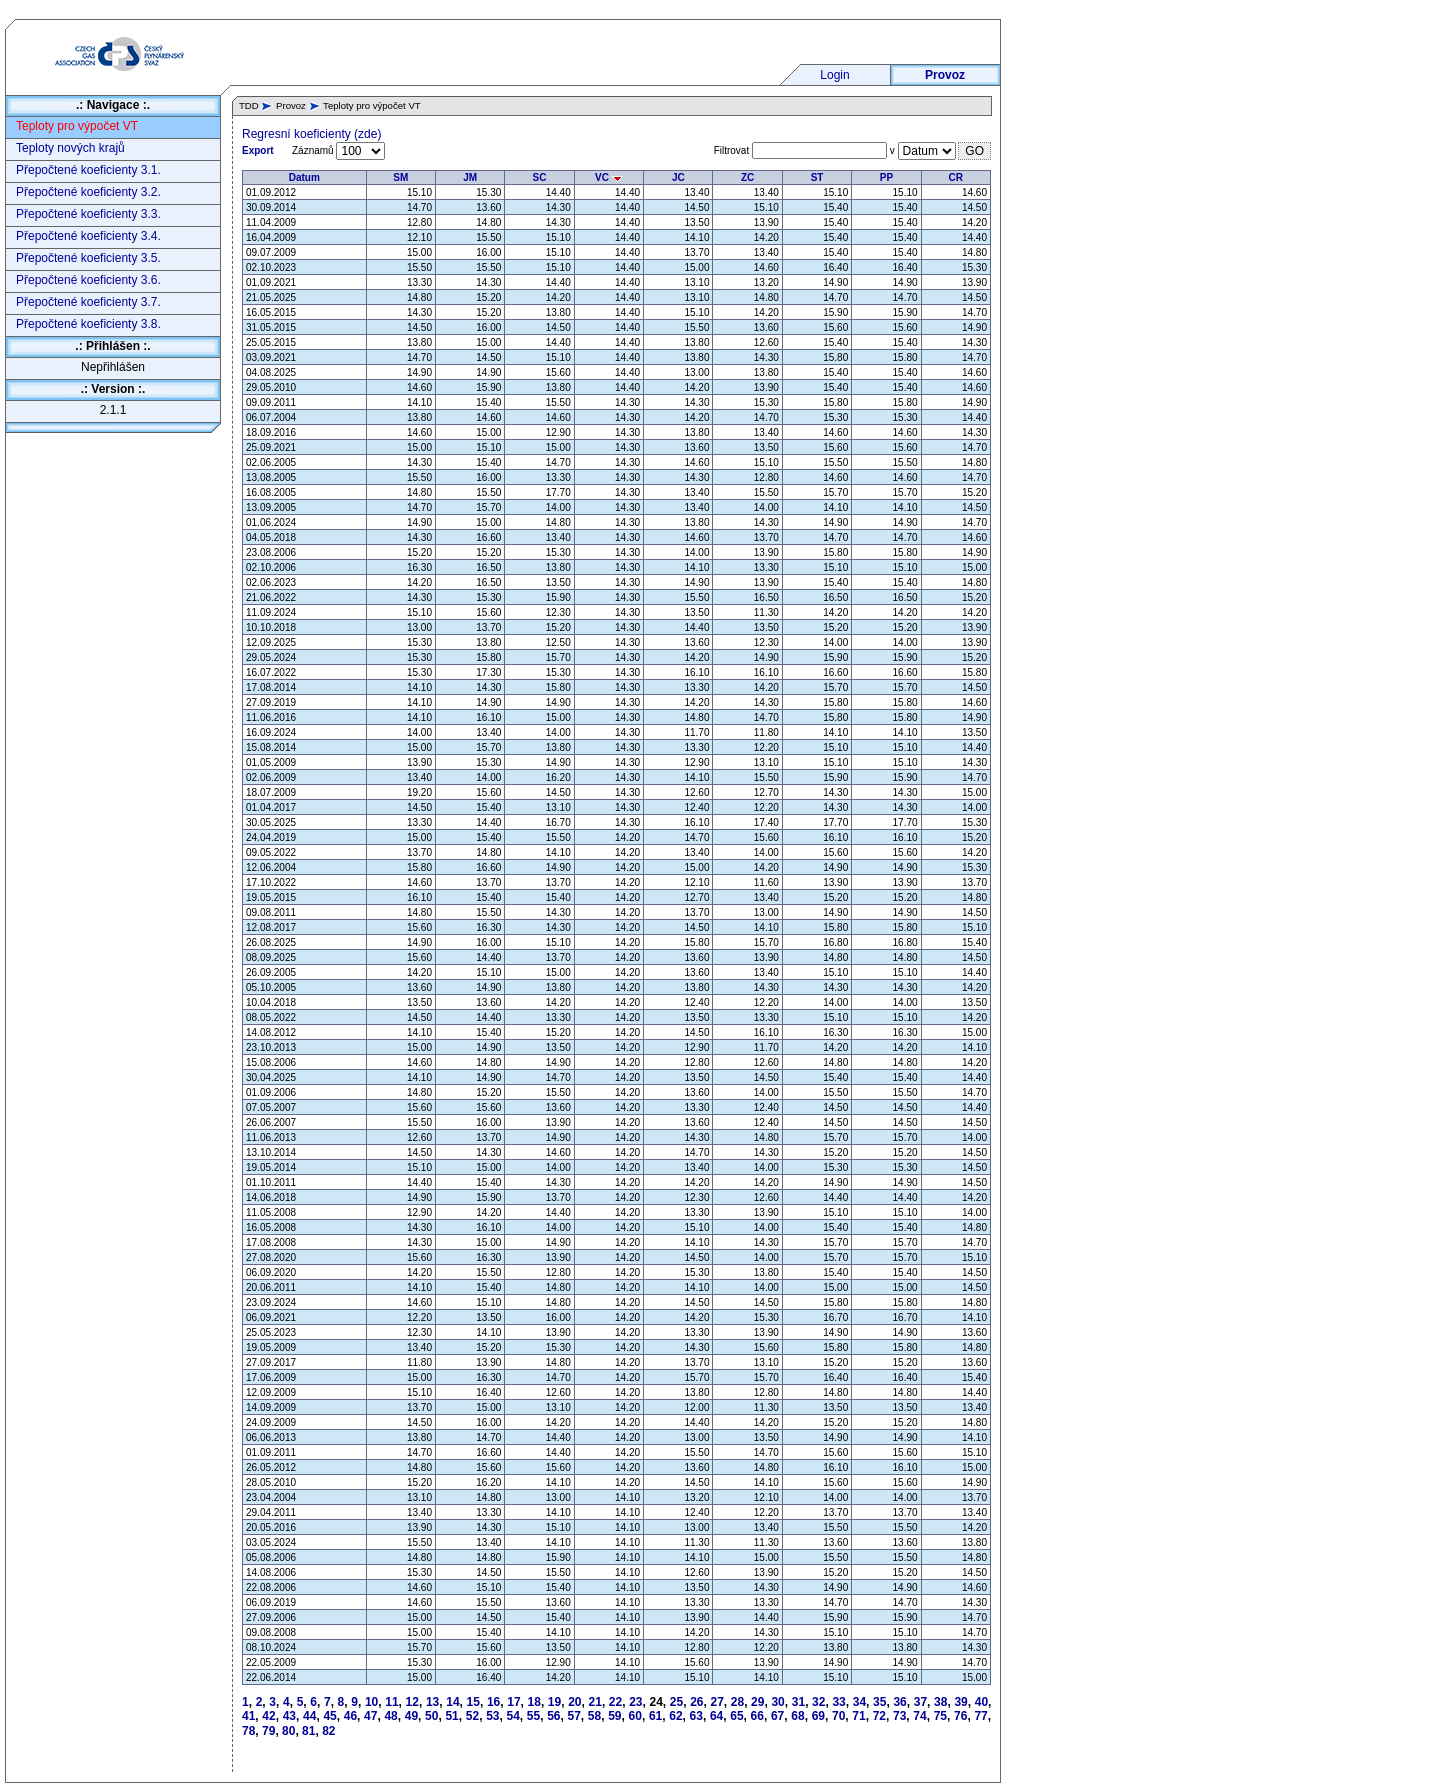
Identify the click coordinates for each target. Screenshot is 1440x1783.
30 (777, 1702)
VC (609, 177)
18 (534, 1702)
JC (678, 177)
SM (400, 177)
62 (675, 1716)
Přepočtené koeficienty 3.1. (88, 170)
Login (834, 75)
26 (696, 1702)
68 (797, 1716)
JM (470, 177)
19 (554, 1702)
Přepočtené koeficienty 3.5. (88, 258)
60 (635, 1716)
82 (328, 1731)
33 (838, 1702)
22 (615, 1702)
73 (899, 1716)
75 (940, 1716)
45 (329, 1716)
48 (390, 1716)
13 (432, 1702)
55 (533, 1716)
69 (818, 1716)
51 (451, 1716)
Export (258, 150)
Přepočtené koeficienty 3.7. (88, 302)
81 (308, 1731)
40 (981, 1702)
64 (716, 1716)
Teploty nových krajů (70, 148)
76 (960, 1716)
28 (737, 1702)
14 (452, 1702)
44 (309, 1716)
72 (879, 1716)
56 (553, 1716)
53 (492, 1716)
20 (574, 1702)
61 (655, 1716)
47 (370, 1716)
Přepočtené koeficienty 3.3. (88, 214)
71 (858, 1716)
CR (956, 177)
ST (817, 177)
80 (288, 1731)
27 (716, 1702)
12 (412, 1702)
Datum (304, 177)
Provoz (945, 75)
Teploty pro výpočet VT (77, 126)
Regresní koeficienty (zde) (311, 134)
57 (574, 1716)
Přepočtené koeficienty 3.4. (88, 236)
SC (540, 177)
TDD (249, 105)
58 (594, 1716)
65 (736, 1716)
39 (960, 1702)
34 (859, 1702)
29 (757, 1702)
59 (614, 1716)
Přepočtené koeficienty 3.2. (88, 192)
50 (431, 1716)
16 (493, 1702)
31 (798, 1702)
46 (350, 1716)
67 (777, 1716)
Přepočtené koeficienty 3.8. (88, 324)
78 (248, 1731)
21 (595, 1702)
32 (818, 1702)
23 (635, 1702)
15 (473, 1702)
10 (371, 1702)
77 (980, 1716)
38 (940, 1702)
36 (899, 1702)
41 (248, 1716)
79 (268, 1731)
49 (411, 1716)
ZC (747, 177)
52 (472, 1716)
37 (920, 1702)
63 (696, 1716)
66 (757, 1716)
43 (289, 1716)
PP (886, 177)
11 (391, 1702)
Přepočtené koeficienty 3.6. (88, 280)
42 (268, 1716)
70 (838, 1716)
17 (513, 1702)
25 (676, 1702)
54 (512, 1716)
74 (919, 1716)
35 (879, 1702)
